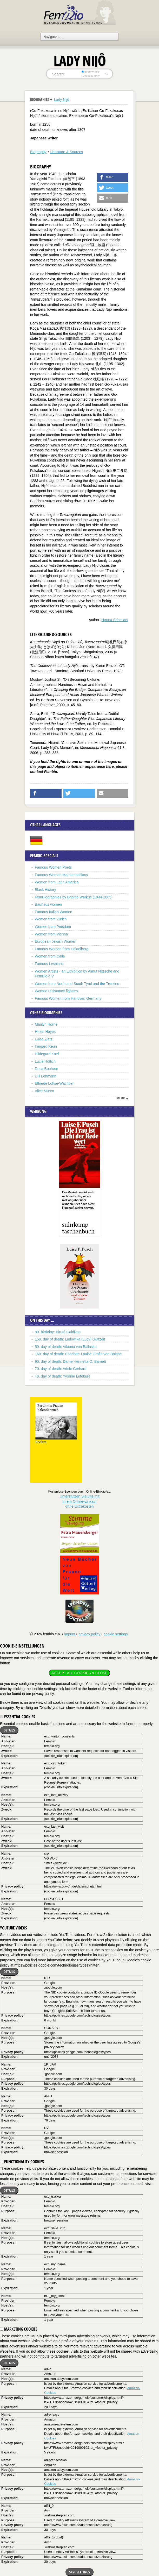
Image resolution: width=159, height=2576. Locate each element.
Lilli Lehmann (45, 1076)
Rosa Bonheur (46, 1069)
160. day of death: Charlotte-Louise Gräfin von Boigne (78, 1354)
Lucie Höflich (45, 1061)
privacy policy (89, 1634)
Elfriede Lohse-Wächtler (54, 1083)
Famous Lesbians (49, 964)
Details (9, 1730)
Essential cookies (17, 1717)
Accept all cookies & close (79, 1673)
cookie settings (116, 1634)
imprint (69, 1634)
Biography (38, 152)
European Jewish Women (55, 941)
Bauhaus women (48, 904)
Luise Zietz (43, 1039)
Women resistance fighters (56, 991)
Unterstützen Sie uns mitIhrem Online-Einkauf (80, 1501)
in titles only (91, 75)
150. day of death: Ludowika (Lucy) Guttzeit (70, 1339)
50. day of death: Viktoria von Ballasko (66, 1347)
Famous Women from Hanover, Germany (68, 998)
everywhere (91, 71)
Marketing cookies (18, 2329)
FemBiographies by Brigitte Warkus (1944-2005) (73, 897)
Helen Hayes (45, 1032)
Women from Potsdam (53, 927)
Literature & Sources (66, 152)
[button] (112, 177)
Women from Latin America (57, 882)
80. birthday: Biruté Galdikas (58, 1332)
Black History (45, 890)
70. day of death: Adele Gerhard (60, 1369)
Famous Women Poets (53, 867)
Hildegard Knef (47, 1054)
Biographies (39, 99)
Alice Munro (44, 1091)
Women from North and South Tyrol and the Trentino (77, 984)
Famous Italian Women (53, 912)
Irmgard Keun (46, 1046)
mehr (120, 1098)
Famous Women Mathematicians (61, 875)
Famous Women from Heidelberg (61, 949)
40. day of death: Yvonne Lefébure (62, 1376)
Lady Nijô (61, 99)
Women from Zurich (51, 919)
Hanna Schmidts (114, 620)
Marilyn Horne (46, 1024)
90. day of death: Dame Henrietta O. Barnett (70, 1361)
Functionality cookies (22, 2162)
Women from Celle (50, 956)
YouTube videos (13, 1928)
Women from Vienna (51, 934)
